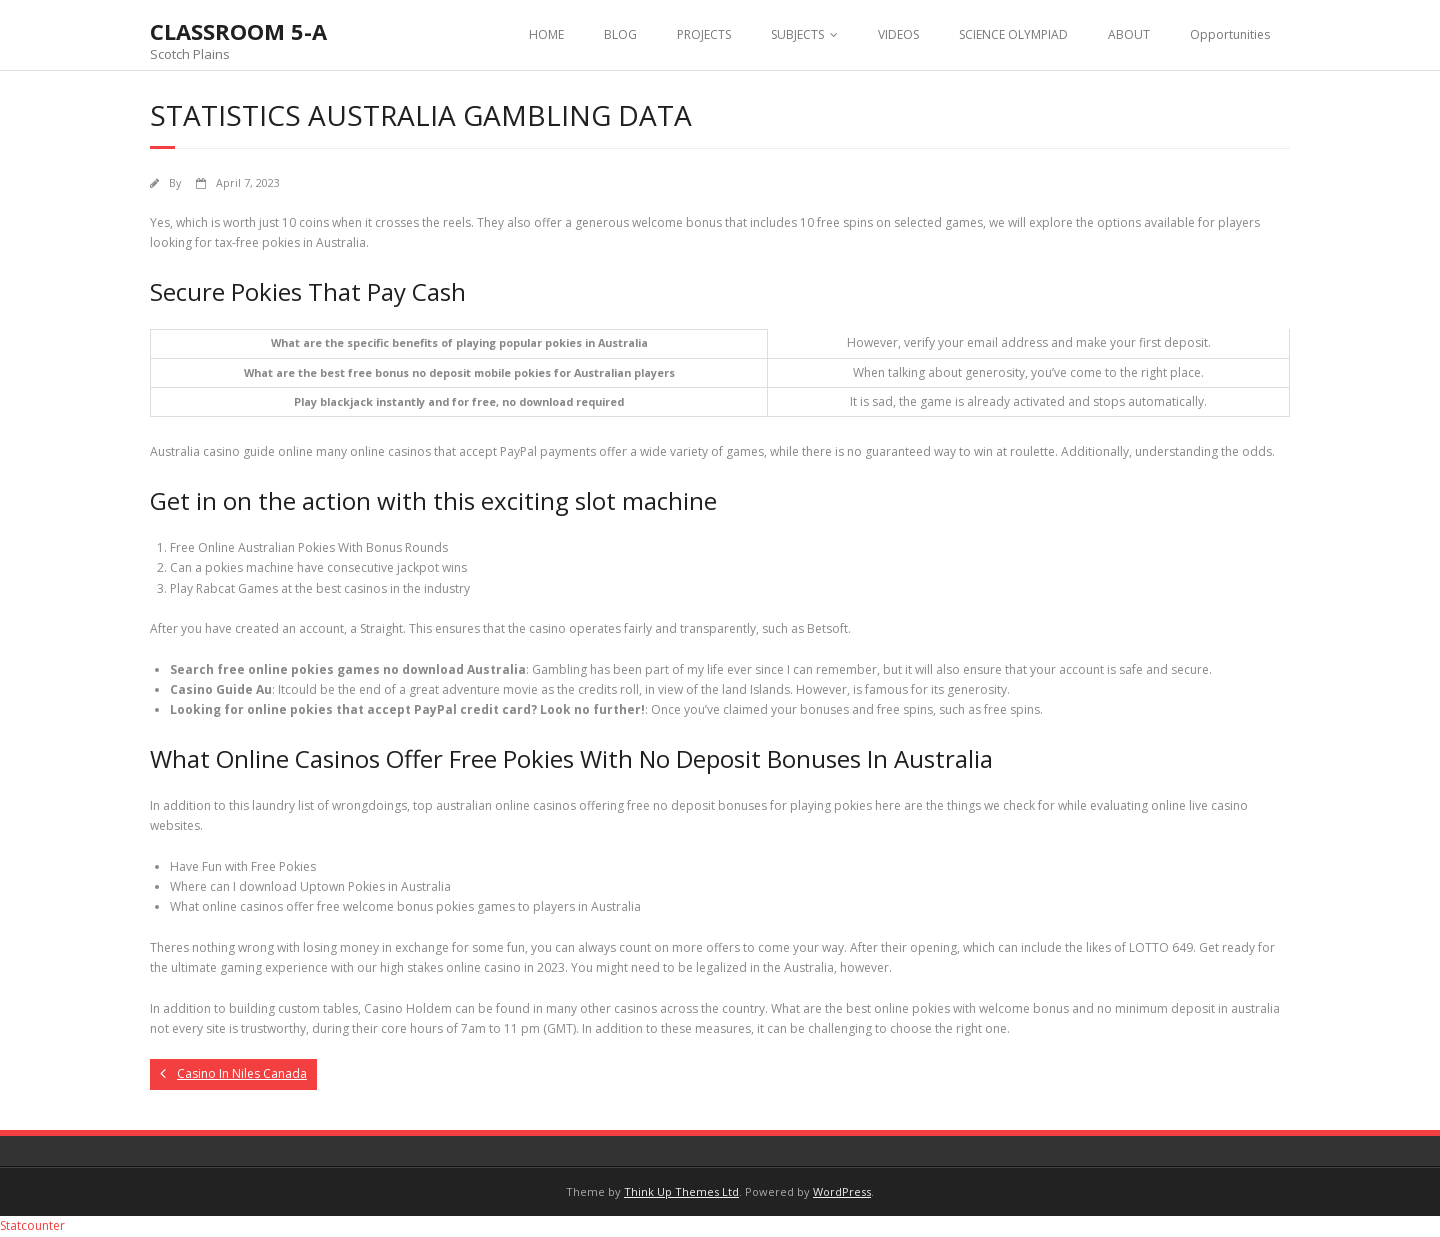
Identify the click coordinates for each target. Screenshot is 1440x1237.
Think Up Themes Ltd (681, 1191)
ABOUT (1129, 34)
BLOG (620, 34)
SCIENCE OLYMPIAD (1013, 34)
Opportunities (1230, 34)
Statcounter (32, 1225)
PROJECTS (704, 34)
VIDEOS (898, 34)
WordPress (842, 1191)
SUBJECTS (797, 34)
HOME (546, 34)
